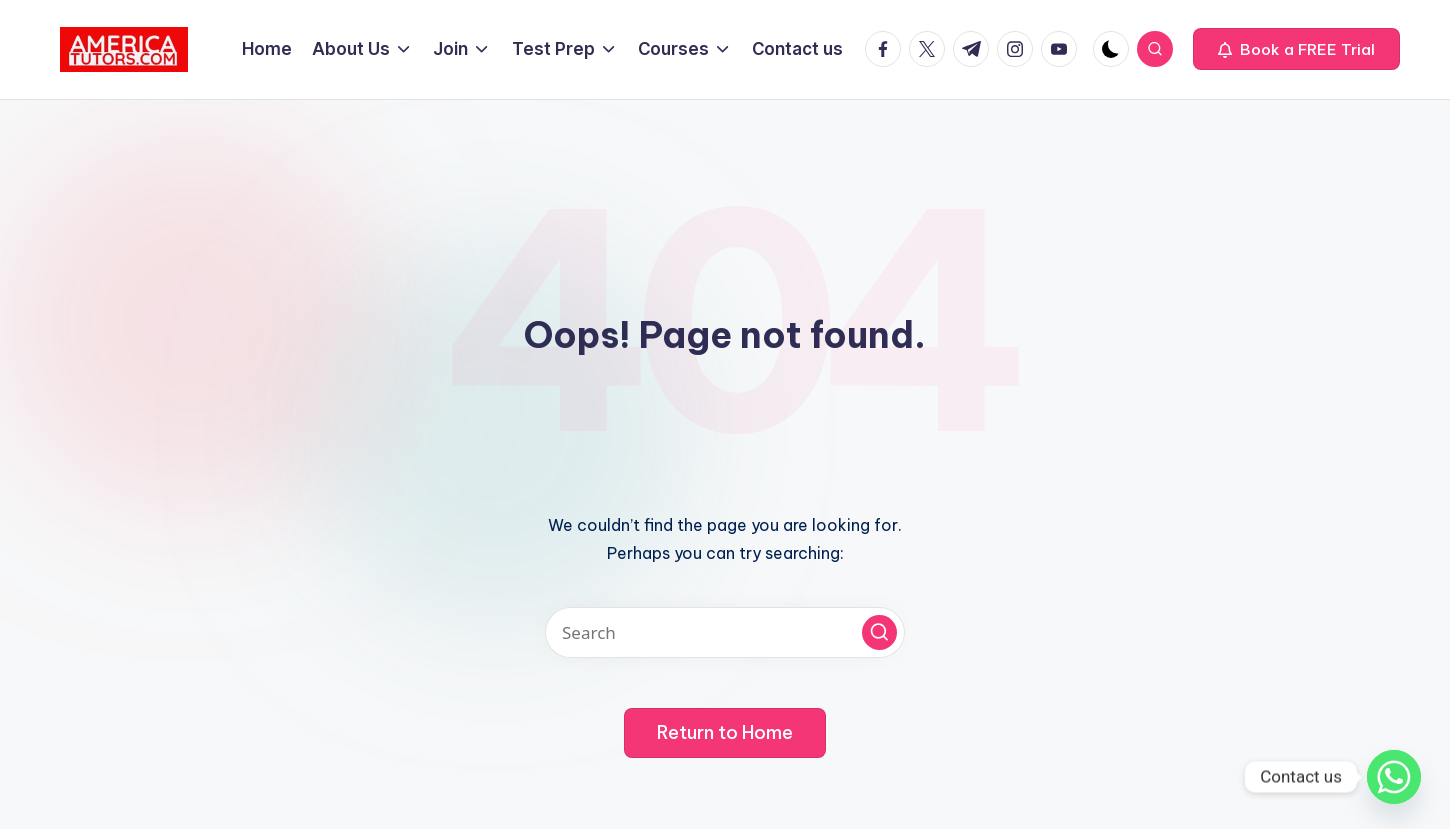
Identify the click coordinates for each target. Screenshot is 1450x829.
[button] (1296, 49)
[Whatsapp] (1394, 777)
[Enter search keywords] (725, 632)
